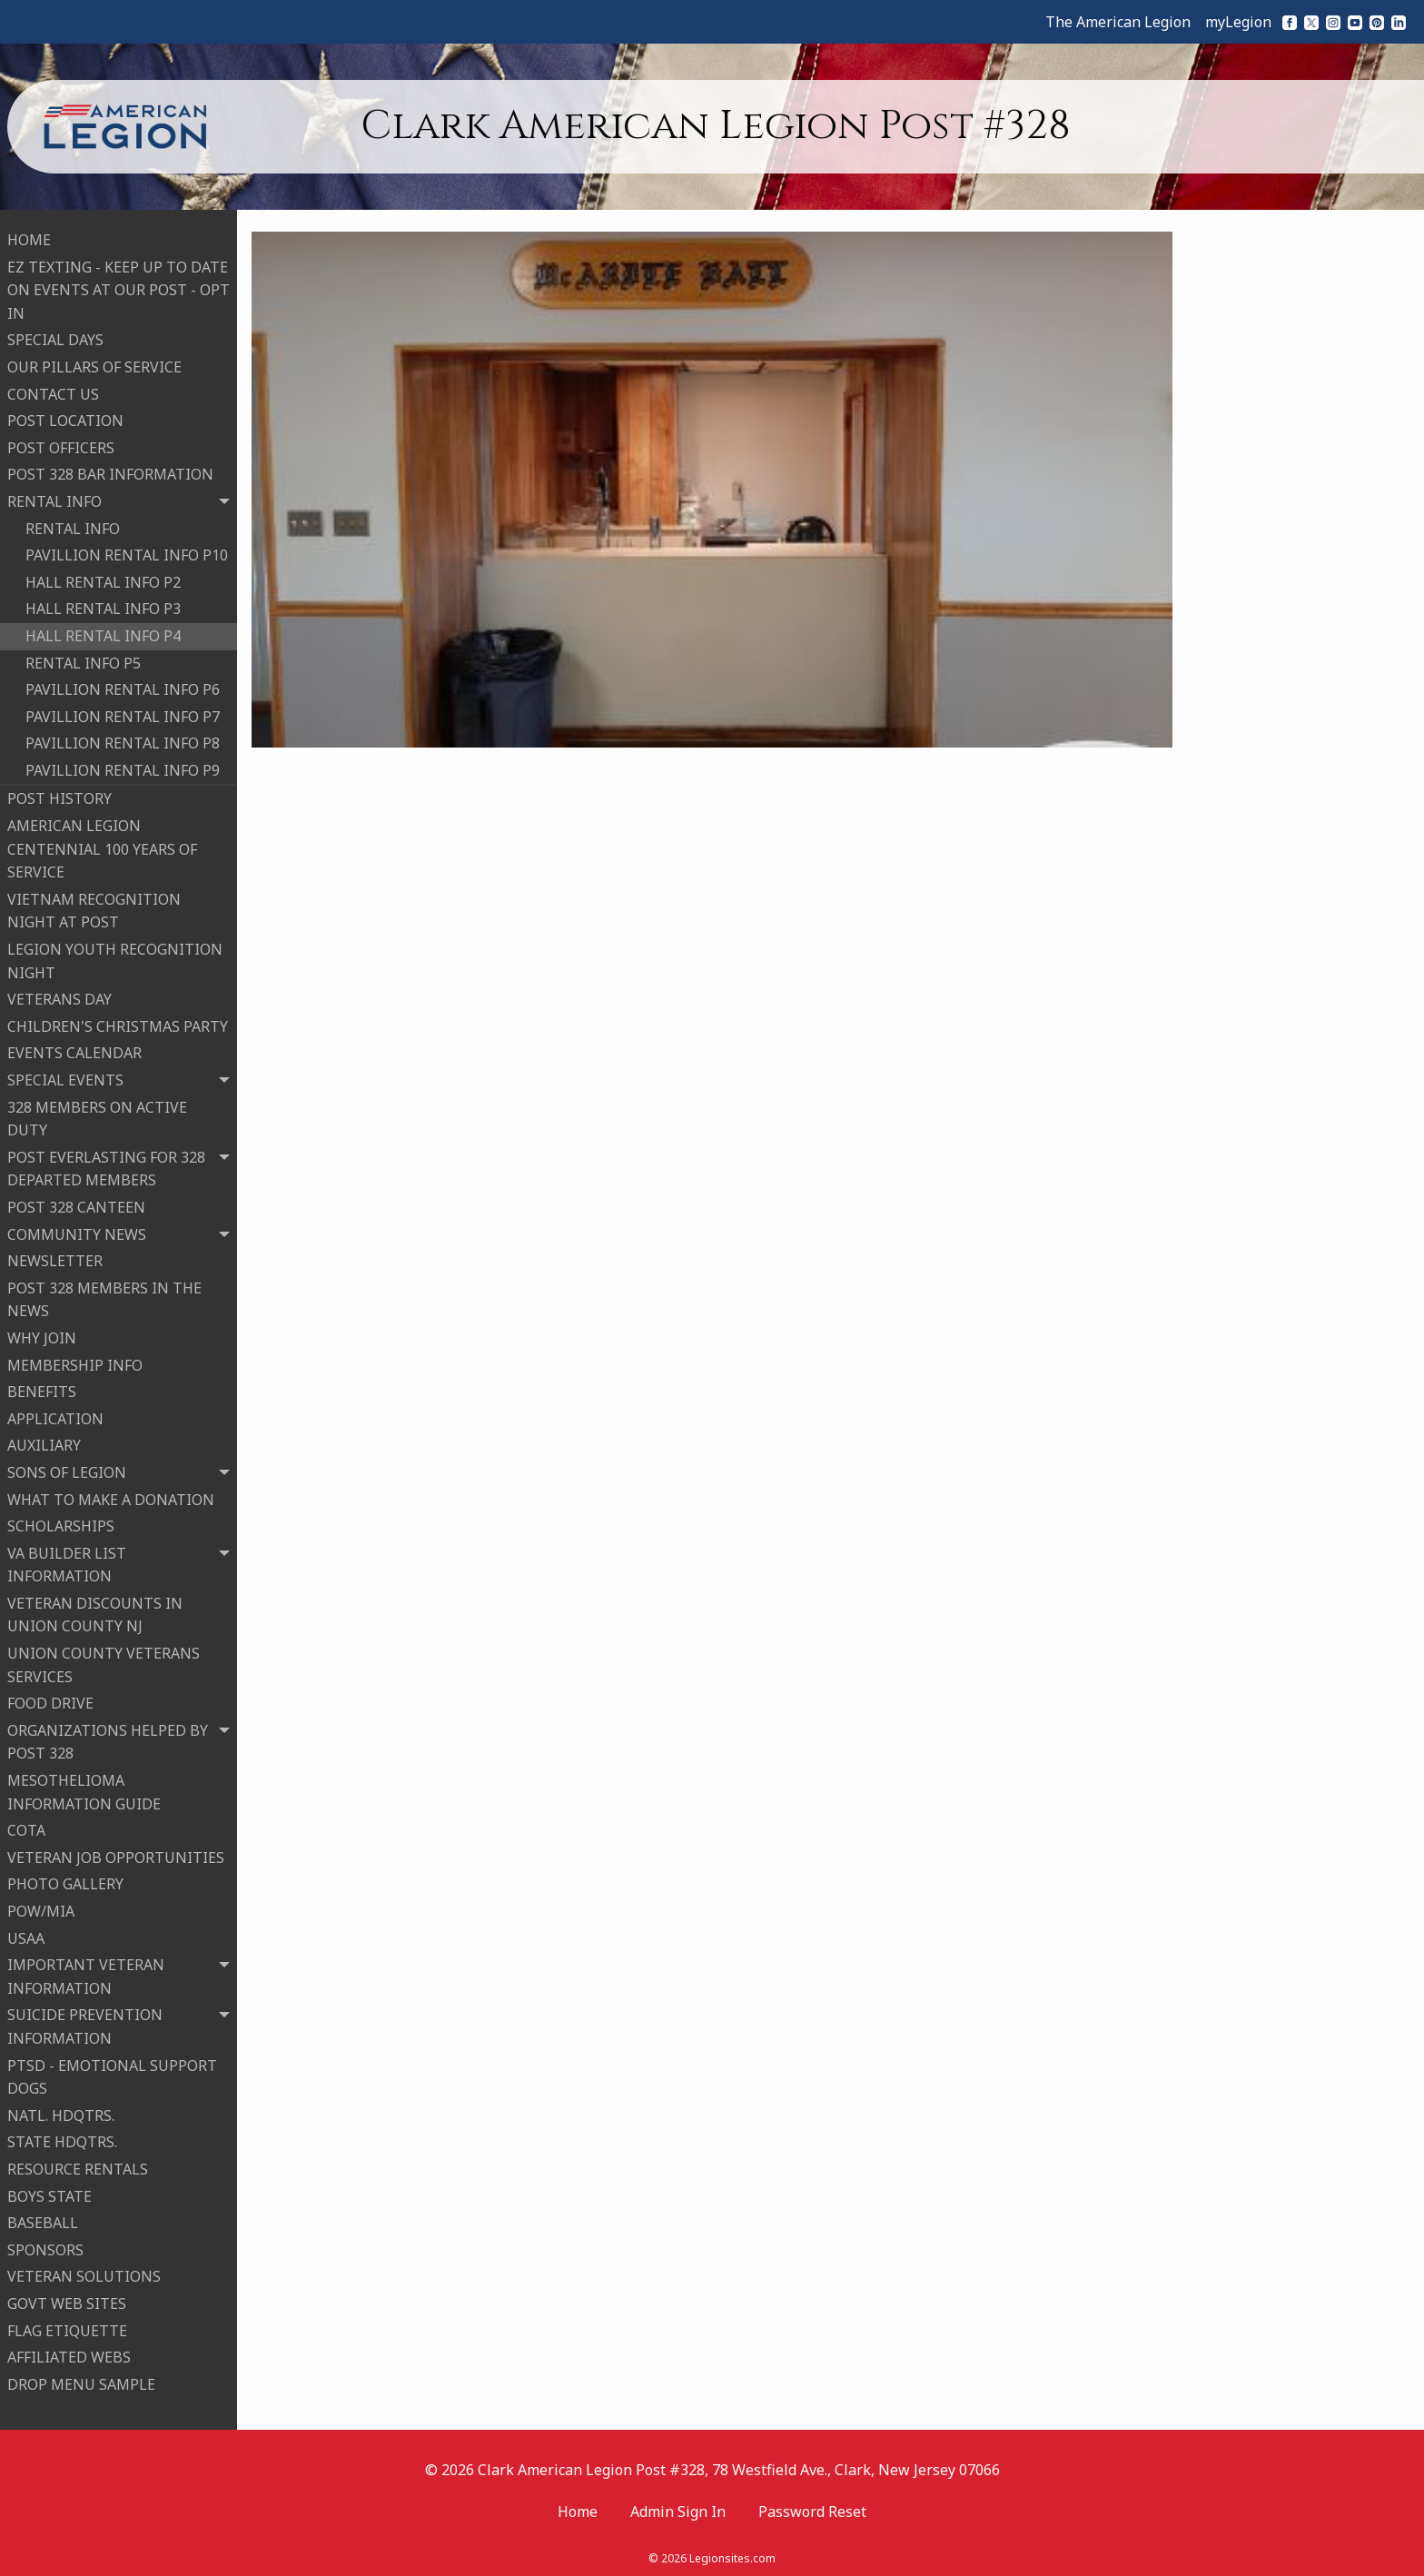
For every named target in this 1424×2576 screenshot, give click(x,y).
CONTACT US (53, 391)
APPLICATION (55, 1416)
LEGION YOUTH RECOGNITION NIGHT (114, 958)
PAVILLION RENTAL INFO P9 (122, 768)
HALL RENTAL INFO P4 (103, 633)
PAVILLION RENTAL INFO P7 (122, 714)
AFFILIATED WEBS (69, 2354)
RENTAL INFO (72, 526)
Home (578, 2506)
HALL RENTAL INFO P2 (103, 580)
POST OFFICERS (60, 445)
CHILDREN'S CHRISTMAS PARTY (117, 1024)
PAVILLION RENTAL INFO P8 (122, 740)
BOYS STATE (49, 2194)
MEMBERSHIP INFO (75, 1362)
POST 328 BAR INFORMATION (110, 471)
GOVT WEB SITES (66, 2301)
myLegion (1238, 22)
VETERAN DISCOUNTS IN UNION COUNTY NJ (95, 1612)
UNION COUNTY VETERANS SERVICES (103, 1662)
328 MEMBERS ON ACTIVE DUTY (97, 1116)
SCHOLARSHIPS (60, 1523)
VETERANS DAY (59, 996)
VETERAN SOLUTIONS (84, 2274)
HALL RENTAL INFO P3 (103, 606)
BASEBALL (42, 2220)
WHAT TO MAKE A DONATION (110, 1496)
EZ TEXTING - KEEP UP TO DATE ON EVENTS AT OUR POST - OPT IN (118, 287)
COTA (26, 1828)
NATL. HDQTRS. (60, 2113)
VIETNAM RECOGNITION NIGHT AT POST (94, 908)
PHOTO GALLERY (65, 1881)
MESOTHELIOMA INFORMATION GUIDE (84, 1789)
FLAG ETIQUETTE (67, 2327)
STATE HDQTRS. (62, 2139)
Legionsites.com (732, 2553)
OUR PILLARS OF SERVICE (94, 364)
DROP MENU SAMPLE (81, 2382)
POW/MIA (40, 1908)
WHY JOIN (41, 1335)
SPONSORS (45, 2247)
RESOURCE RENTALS (77, 2166)
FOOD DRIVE (50, 1700)
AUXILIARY (44, 1442)
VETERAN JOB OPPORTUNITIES (115, 1855)
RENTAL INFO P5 (83, 659)
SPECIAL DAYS (55, 337)
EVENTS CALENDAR (74, 1050)
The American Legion (1118, 22)
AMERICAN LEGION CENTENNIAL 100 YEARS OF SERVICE (102, 846)
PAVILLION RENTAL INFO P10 (126, 552)
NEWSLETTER (55, 1258)
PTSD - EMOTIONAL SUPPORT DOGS (112, 2074)
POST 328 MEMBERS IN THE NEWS (104, 1297)
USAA (25, 1936)
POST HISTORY (59, 796)
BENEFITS (41, 1389)
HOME (29, 237)
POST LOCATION (65, 418)
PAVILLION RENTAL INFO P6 (122, 687)
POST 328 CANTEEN (76, 1204)
